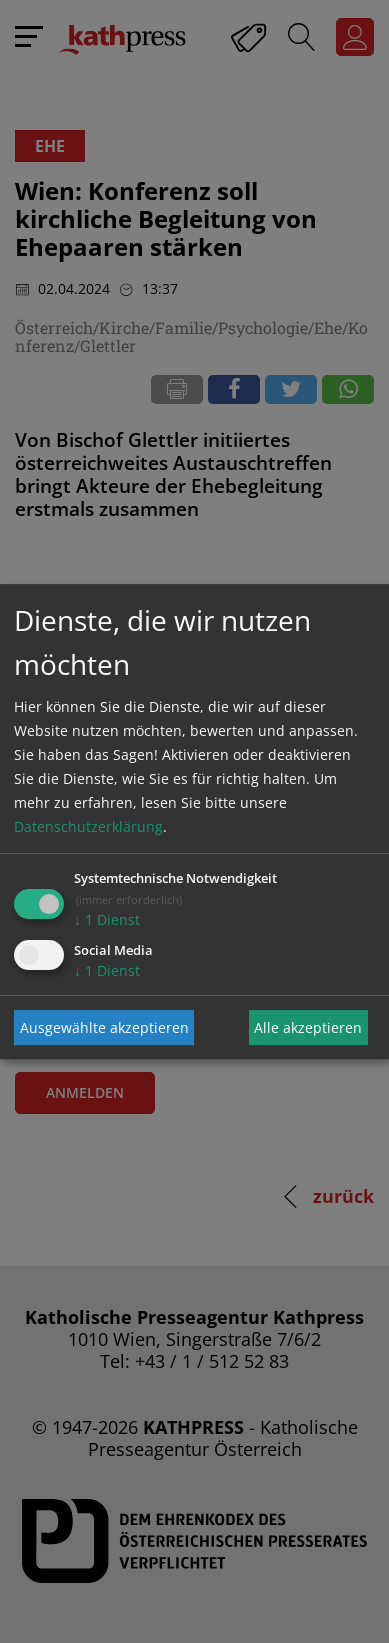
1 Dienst (107, 919)
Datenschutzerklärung (88, 826)
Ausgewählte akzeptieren (104, 1027)
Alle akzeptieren (308, 1027)
